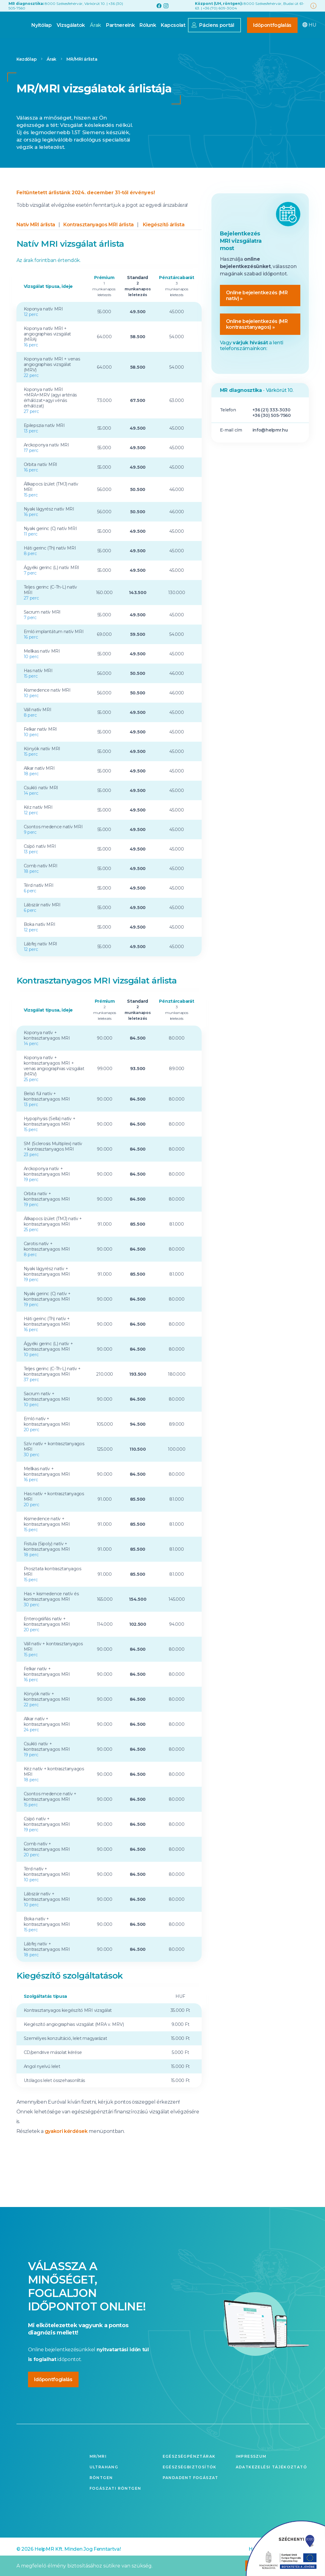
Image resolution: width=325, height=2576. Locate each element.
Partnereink (100, 42)
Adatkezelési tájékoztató (271, 2482)
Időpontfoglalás (252, 42)
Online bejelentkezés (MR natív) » (257, 311)
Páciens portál (196, 42)
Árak (75, 42)
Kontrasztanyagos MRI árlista (98, 240)
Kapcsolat (152, 42)
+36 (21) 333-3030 (272, 425)
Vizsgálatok (50, 42)
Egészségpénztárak (189, 2472)
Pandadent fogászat (190, 2493)
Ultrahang (104, 2482)
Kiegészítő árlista (163, 240)
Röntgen (101, 2493)
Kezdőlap (26, 74)
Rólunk (127, 42)
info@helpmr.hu (270, 445)
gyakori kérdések (66, 2147)
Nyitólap (21, 42)
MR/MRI (98, 2472)
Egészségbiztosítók (190, 2482)
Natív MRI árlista (35, 240)
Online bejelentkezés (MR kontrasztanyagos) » (257, 340)
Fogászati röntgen (115, 2504)
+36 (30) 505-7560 (272, 431)
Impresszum (251, 2472)
